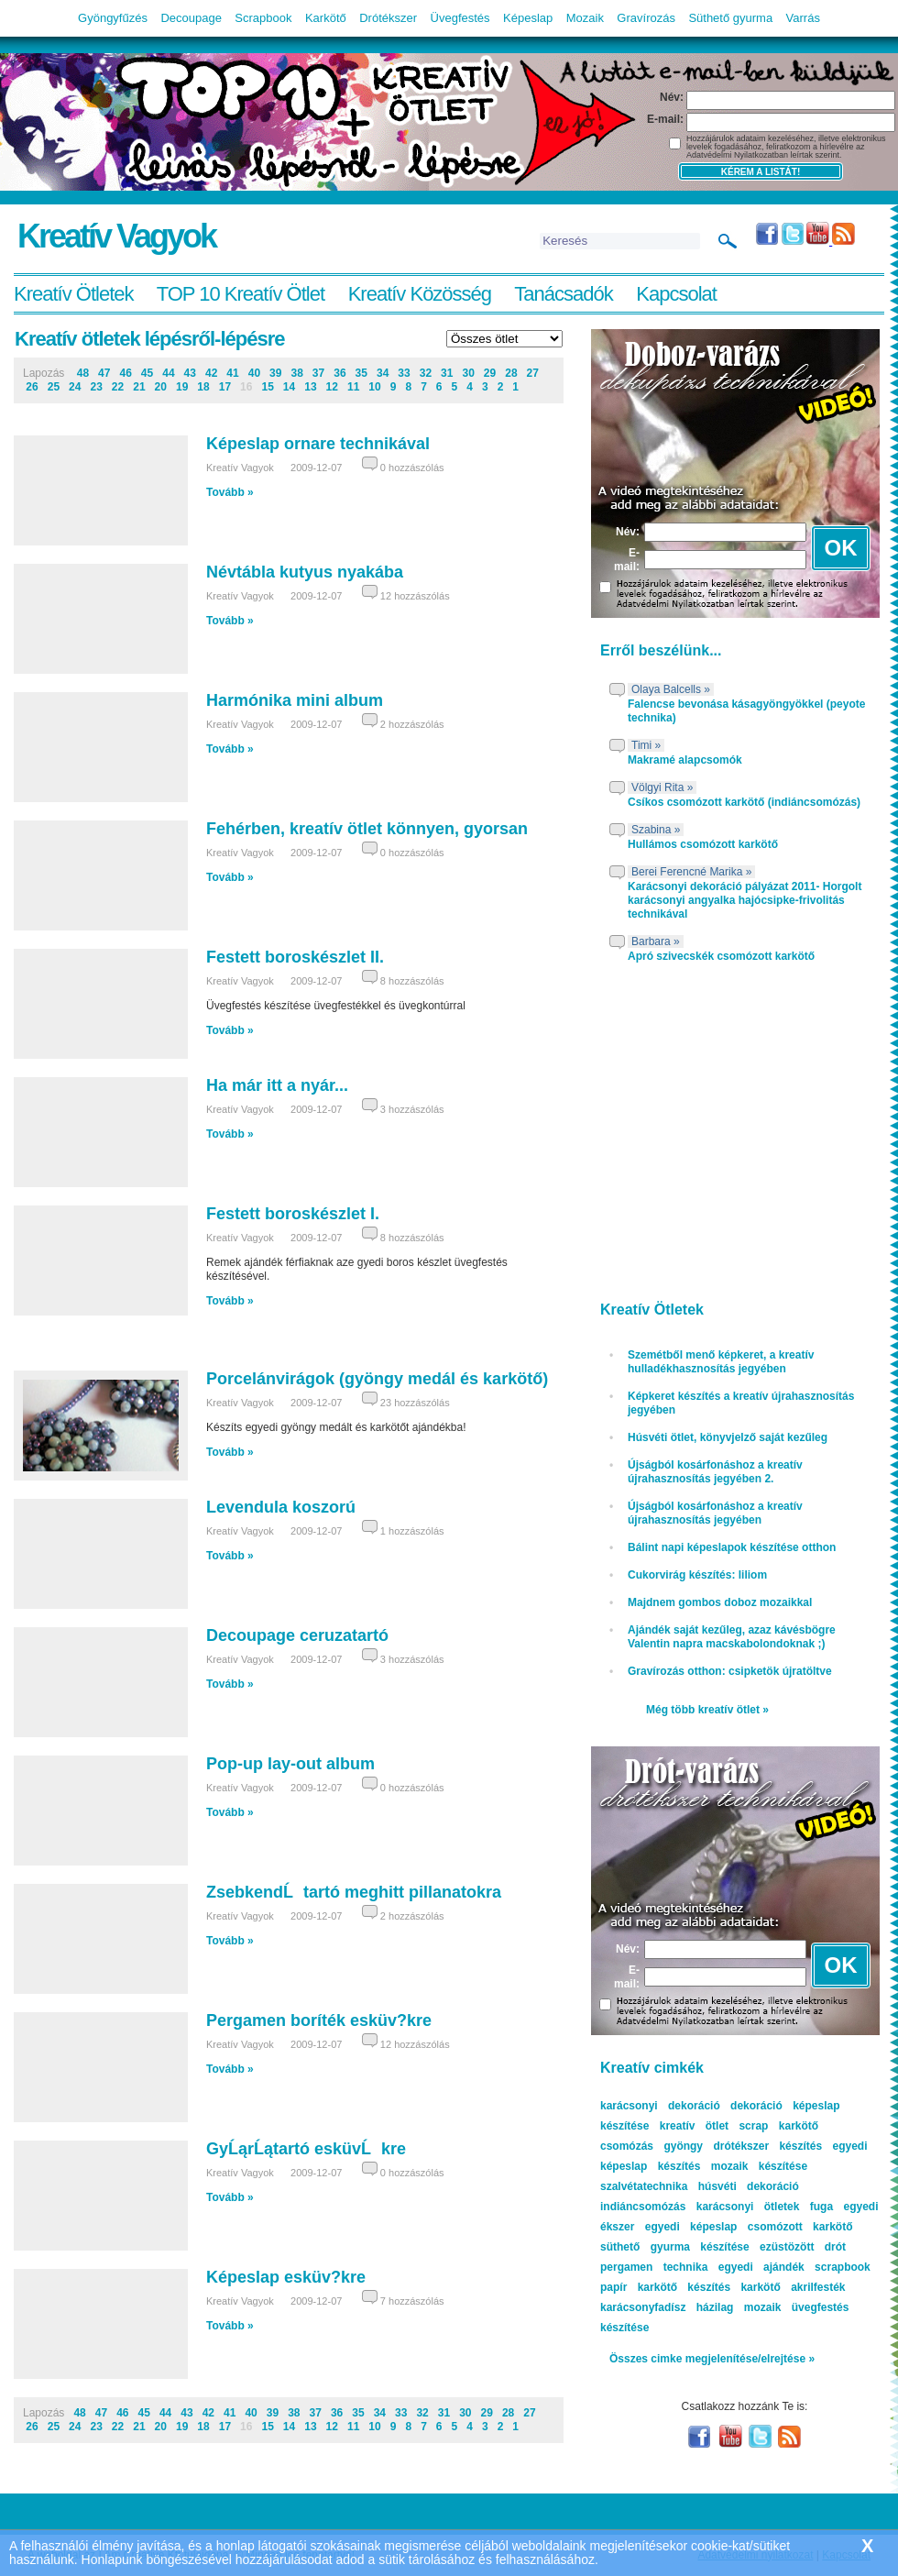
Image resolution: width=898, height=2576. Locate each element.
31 (447, 373)
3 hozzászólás (412, 1109)
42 (211, 373)
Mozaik (585, 18)
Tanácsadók (563, 293)
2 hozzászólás (412, 724)
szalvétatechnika (643, 2186)
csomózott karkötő (800, 2226)
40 (254, 373)
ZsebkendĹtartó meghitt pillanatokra (353, 1892)
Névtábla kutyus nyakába (304, 572)
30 (468, 373)
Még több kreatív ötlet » (707, 1709)
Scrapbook (263, 18)
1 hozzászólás (412, 1530)
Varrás (803, 18)
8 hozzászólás (412, 980)
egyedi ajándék (761, 2267)
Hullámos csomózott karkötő (703, 844)
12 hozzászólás (415, 595)
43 (190, 373)
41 (232, 373)
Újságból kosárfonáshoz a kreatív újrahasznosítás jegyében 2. (715, 1472)
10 (374, 386)
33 (404, 373)
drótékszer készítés (767, 2146)
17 (225, 386)
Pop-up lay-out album (290, 1764)
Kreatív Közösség (419, 293)
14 (289, 386)
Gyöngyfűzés (113, 18)
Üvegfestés (460, 18)
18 (203, 386)
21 (139, 386)
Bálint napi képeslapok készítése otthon (732, 1547)
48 (83, 373)
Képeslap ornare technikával (318, 444)
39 (275, 373)
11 (353, 386)
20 (161, 386)
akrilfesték (818, 2287)
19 (182, 386)
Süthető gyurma (730, 18)
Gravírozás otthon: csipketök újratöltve (730, 1671)
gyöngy (683, 2146)
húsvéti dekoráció (748, 2186)
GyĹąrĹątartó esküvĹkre (306, 2149)
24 (75, 386)
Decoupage (191, 18)
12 (332, 386)
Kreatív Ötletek (74, 293)
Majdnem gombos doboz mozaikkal (720, 1602)
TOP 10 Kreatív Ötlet (240, 293)
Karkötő (325, 18)
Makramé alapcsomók (685, 760)
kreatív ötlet (694, 2125)
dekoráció (756, 2105)
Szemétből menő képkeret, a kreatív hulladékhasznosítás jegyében (721, 1362)
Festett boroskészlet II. (295, 957)
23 (96, 386)
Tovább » (230, 492)
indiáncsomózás (642, 2206)
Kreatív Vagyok (116, 236)
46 (125, 373)
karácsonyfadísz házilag (666, 2307)
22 (118, 386)
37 (318, 373)
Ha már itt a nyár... (277, 1085)
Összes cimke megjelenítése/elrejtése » (712, 2358)
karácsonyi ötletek (748, 2206)
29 (490, 373)
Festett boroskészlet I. (292, 1214)
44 (168, 373)
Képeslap (528, 18)
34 (383, 373)
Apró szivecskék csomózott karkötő (721, 956)
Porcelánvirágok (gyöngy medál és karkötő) (377, 1379)
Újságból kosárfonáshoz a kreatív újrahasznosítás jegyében (715, 1513)
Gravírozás (646, 18)
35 (361, 373)
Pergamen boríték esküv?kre (319, 2020)
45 (147, 373)
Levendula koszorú (281, 1507)
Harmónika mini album (294, 700)
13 (310, 386)
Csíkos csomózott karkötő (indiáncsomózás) (744, 802)
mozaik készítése (759, 2166)
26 (32, 386)
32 (426, 373)
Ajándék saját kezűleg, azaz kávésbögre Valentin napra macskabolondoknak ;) (732, 1637)
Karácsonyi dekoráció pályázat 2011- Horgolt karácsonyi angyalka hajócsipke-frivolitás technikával (744, 900)
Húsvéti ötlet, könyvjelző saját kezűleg (727, 1437)
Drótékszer (388, 18)
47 (104, 373)
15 (267, 386)
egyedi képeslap (691, 2226)
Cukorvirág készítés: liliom (697, 1575)
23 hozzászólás (415, 1402)
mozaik (763, 2307)
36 (339, 373)
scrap (753, 2125)
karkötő (760, 2287)
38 (296, 373)
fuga (821, 2206)
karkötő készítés (684, 2287)
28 (511, 373)
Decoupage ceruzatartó (297, 1635)
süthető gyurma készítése (675, 2246)
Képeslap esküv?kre (286, 2277)
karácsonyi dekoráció (660, 2105)
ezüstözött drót (803, 2246)
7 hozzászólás (412, 2300)
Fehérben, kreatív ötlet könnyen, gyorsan (367, 829)
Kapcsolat (676, 293)
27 (533, 373)
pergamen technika (653, 2267)
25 (54, 386)
